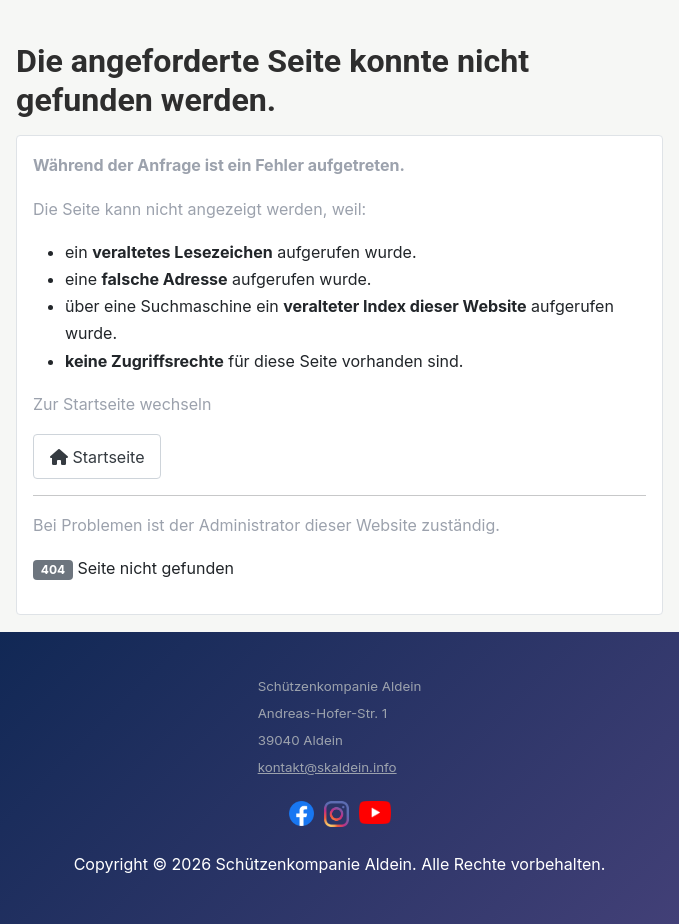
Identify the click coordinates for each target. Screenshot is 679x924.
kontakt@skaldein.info (327, 767)
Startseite (97, 457)
